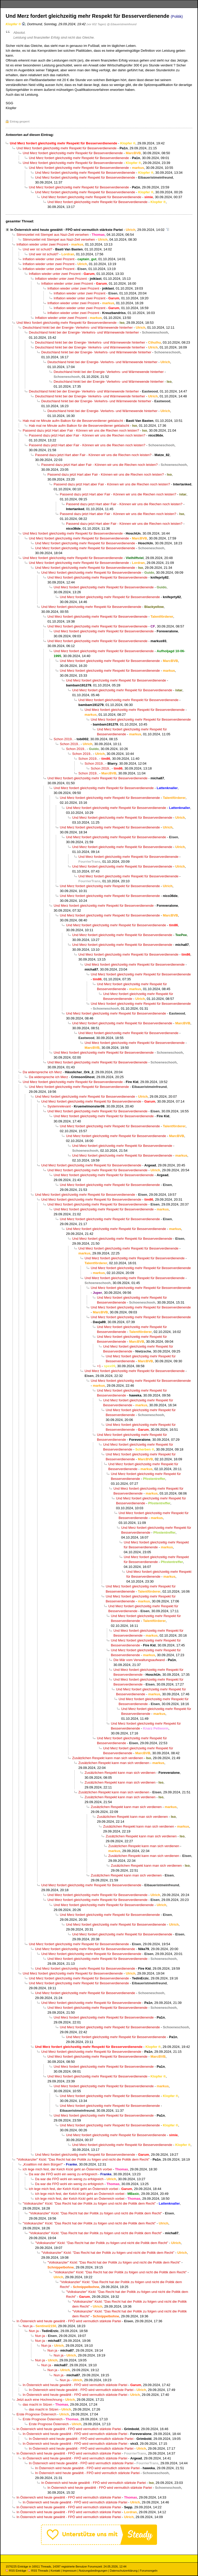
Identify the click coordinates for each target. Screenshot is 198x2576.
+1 (99, 1366)
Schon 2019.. (63, 739)
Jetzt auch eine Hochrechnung (39, 2400)
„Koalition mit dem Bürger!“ (43, 2164)
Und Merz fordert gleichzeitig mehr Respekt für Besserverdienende (66, 148)
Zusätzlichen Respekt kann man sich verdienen (107, 1758)
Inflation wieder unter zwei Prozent (42, 244)
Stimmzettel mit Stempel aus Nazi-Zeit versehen (52, 235)
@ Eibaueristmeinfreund (121, 24)
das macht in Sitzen (37, 2404)
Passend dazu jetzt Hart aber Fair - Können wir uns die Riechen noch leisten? (81, 430)
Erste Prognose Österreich (36, 2414)
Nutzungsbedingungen (93, 2570)
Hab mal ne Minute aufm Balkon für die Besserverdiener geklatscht (73, 421)
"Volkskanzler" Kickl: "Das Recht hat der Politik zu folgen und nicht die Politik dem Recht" (83, 2159)
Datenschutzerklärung (123, 2570)
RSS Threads (38, 2570)
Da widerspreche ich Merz (42, 1072)
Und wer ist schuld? (37, 249)
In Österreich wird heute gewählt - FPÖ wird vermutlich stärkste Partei (66, 230)
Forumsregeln (148, 2570)
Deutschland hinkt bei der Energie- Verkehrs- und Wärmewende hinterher (78, 327)
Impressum (70, 2570)
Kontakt (55, 2570)
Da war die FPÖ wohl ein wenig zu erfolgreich (63, 2174)
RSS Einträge (16, 2570)
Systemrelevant (59, 1106)
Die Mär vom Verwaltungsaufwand (139, 1660)
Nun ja (27, 2326)
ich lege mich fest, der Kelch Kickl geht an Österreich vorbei (67, 2169)
